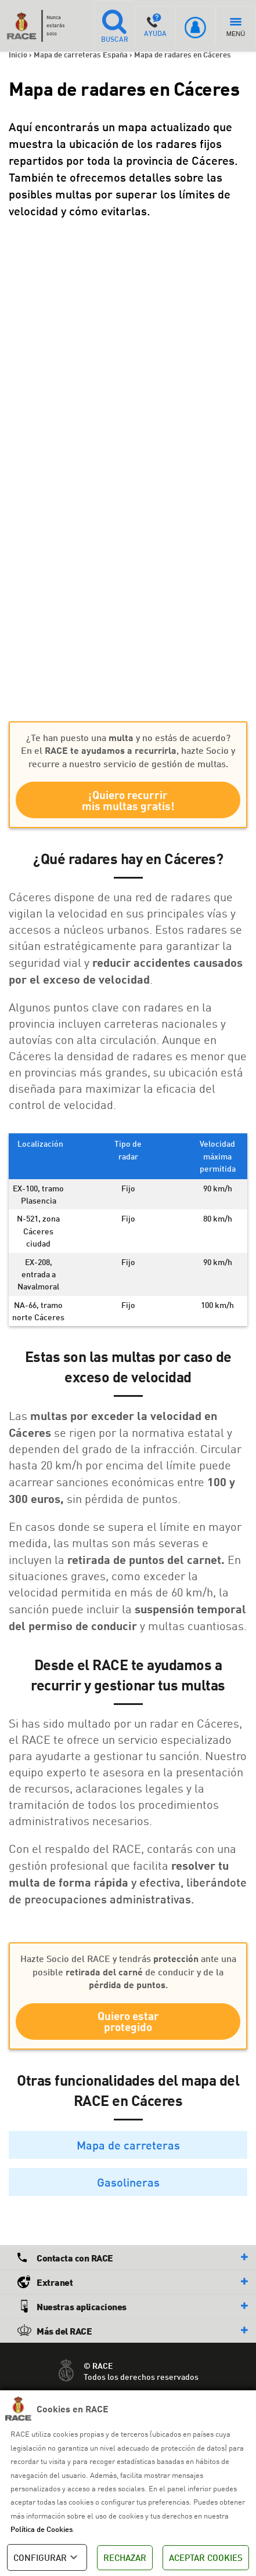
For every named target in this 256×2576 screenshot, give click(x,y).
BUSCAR (114, 26)
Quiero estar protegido (128, 2021)
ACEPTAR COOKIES (206, 2557)
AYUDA (155, 25)
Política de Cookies (41, 2529)
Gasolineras (128, 2182)
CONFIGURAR (47, 2557)
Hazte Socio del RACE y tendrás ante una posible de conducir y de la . (128, 1971)
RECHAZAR (124, 2557)
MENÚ (235, 27)
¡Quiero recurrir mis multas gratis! (128, 800)
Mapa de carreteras (128, 2145)
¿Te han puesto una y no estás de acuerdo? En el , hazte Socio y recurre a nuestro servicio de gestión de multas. (128, 750)
